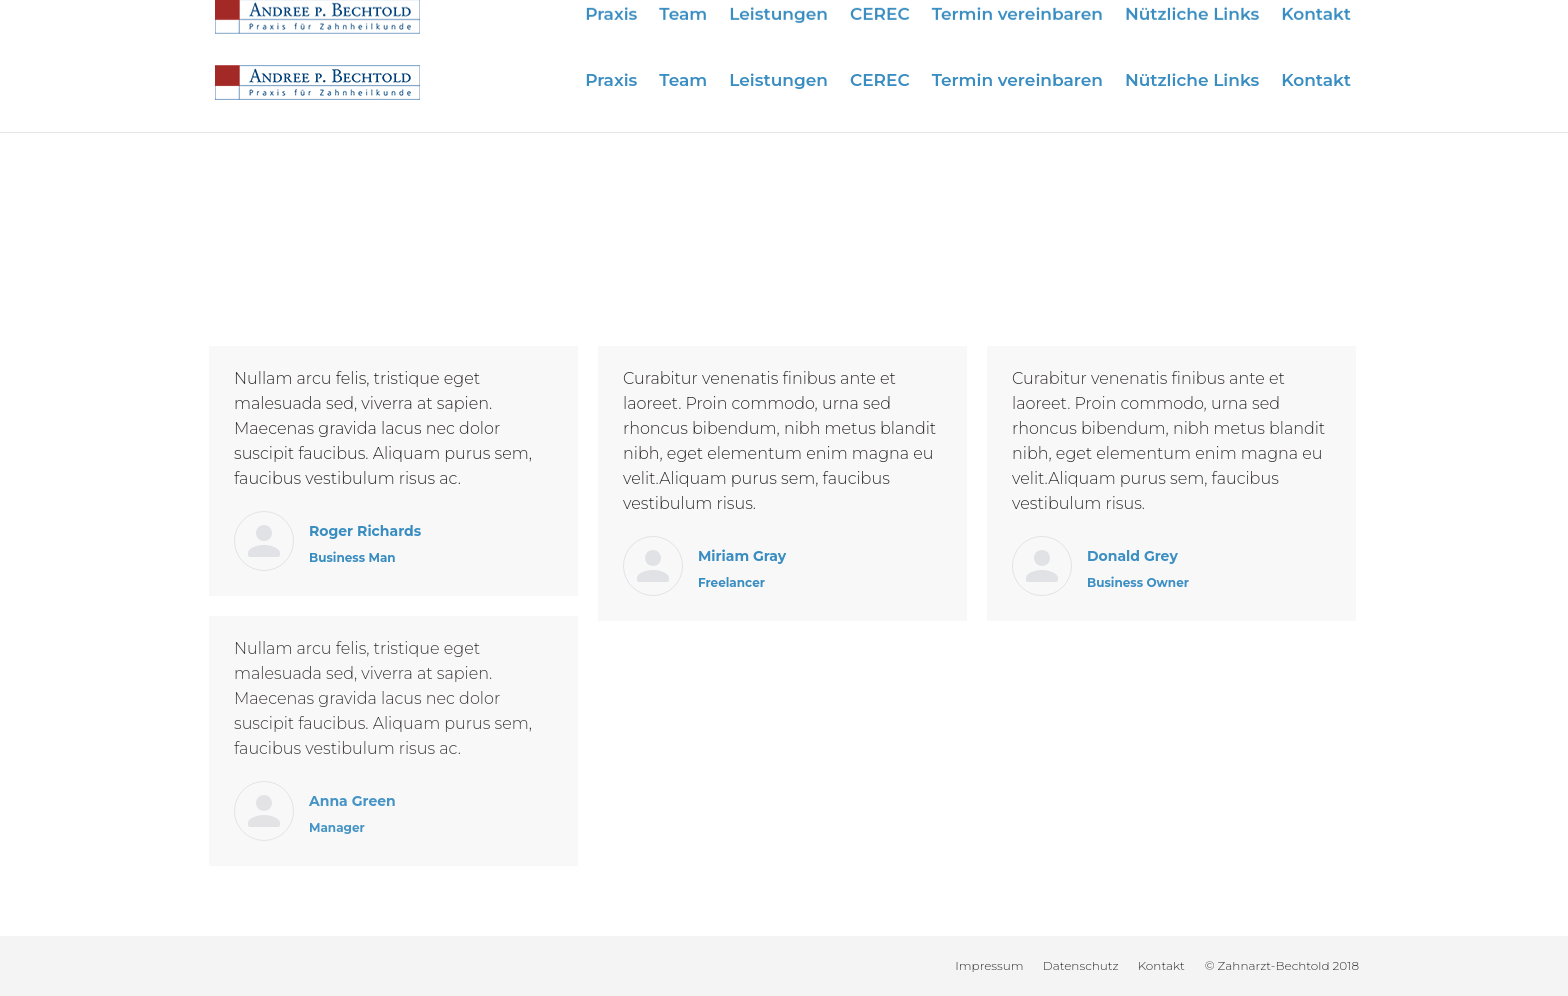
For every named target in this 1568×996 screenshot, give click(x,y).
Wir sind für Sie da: (944, 22)
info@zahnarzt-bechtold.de (1257, 22)
